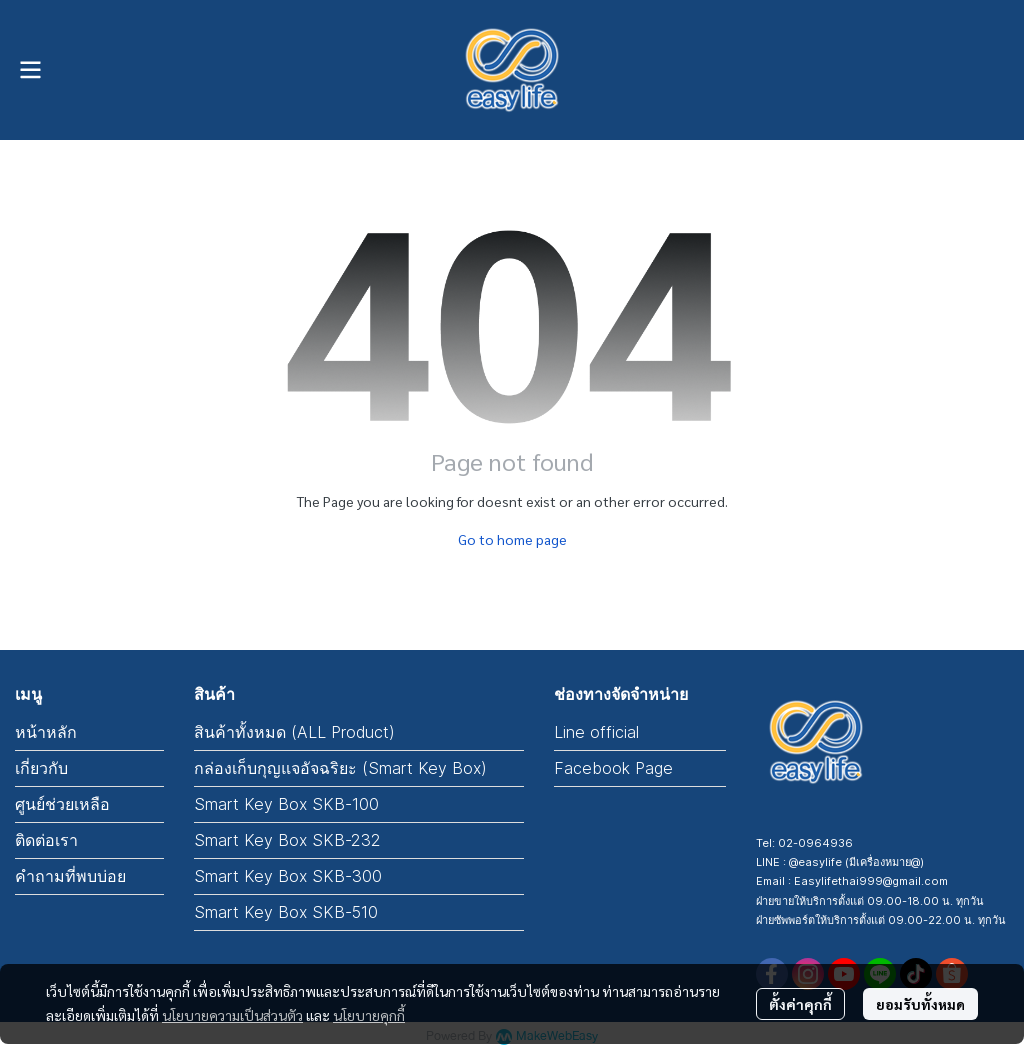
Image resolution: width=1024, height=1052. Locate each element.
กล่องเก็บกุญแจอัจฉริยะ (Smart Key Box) (340, 768)
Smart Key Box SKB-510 (286, 912)
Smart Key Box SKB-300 (288, 876)
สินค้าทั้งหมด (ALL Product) (294, 732)
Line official (596, 732)
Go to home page (512, 539)
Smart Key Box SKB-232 (287, 840)
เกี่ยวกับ (41, 768)
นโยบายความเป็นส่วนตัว (232, 1015)
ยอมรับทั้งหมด (920, 1004)
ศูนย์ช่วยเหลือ (62, 804)
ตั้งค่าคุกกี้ (800, 1004)
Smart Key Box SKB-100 (286, 804)
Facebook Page (613, 768)
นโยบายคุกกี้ (369, 1015)
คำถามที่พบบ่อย (70, 876)
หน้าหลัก (46, 732)
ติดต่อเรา (46, 840)
